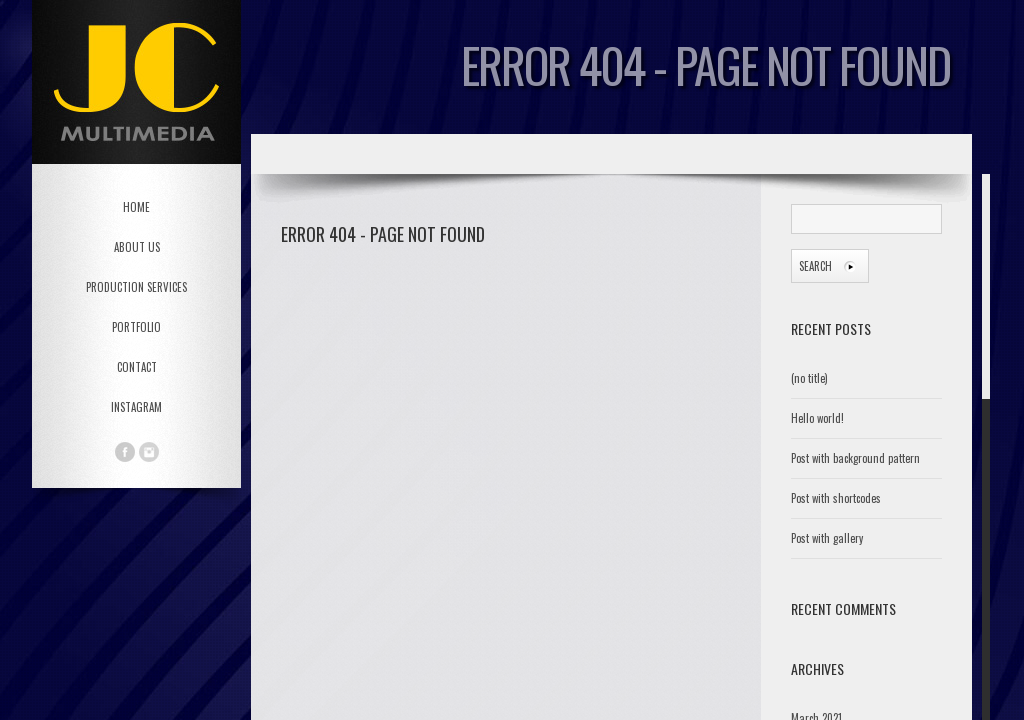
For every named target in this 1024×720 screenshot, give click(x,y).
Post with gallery (827, 538)
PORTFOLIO (136, 327)
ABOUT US (137, 247)
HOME (136, 207)
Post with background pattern (855, 458)
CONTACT (137, 367)
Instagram (136, 407)
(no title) (809, 378)
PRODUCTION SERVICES (136, 287)
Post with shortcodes (836, 498)
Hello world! (817, 418)
